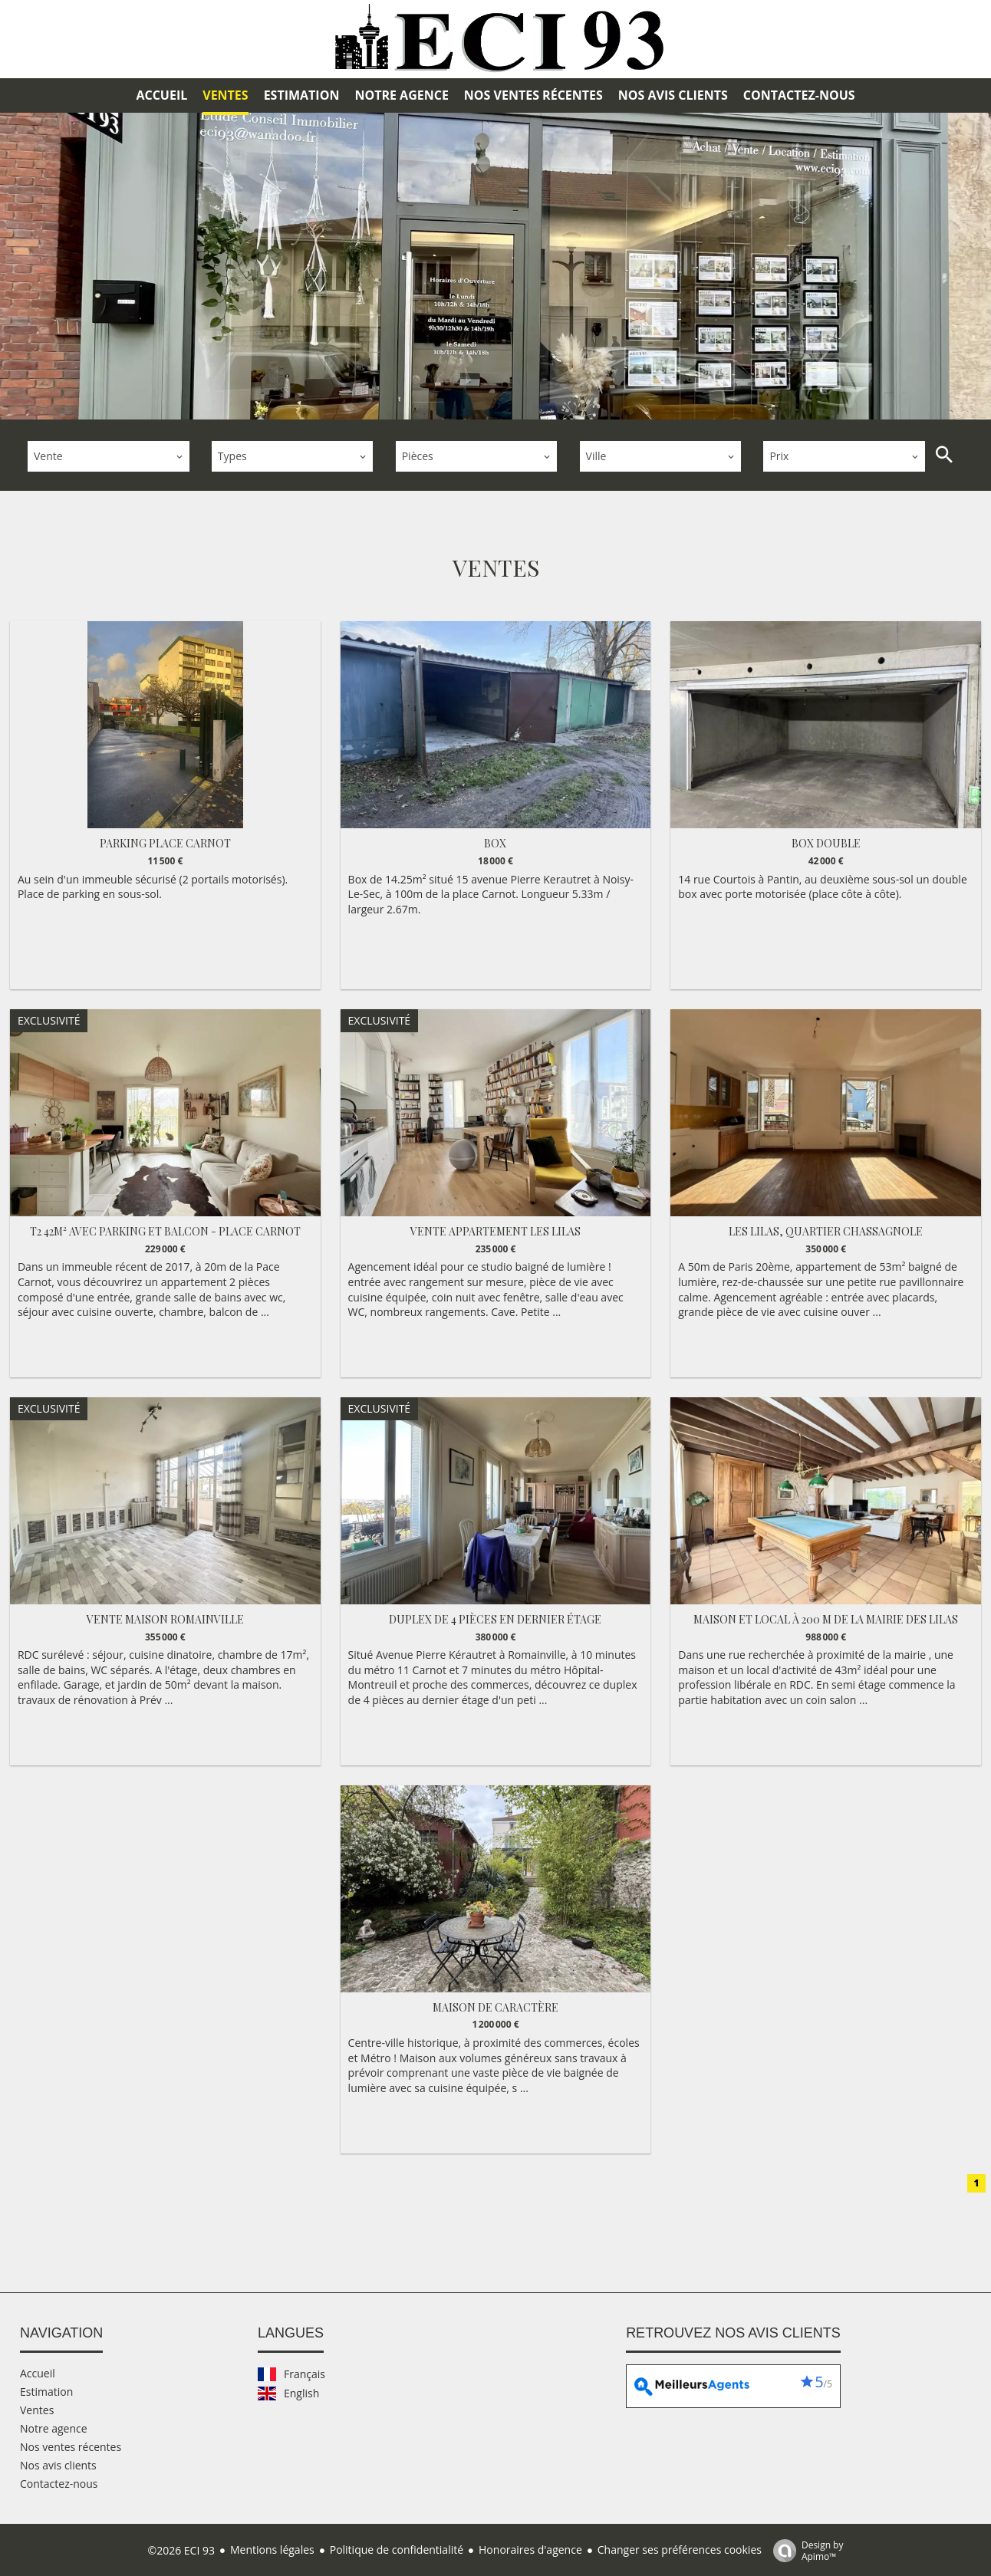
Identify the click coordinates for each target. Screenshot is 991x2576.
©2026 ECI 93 (181, 2548)
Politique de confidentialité (396, 2548)
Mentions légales (272, 2548)
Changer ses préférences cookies (680, 2548)
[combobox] (108, 454)
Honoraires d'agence (530, 2548)
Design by (804, 2549)
